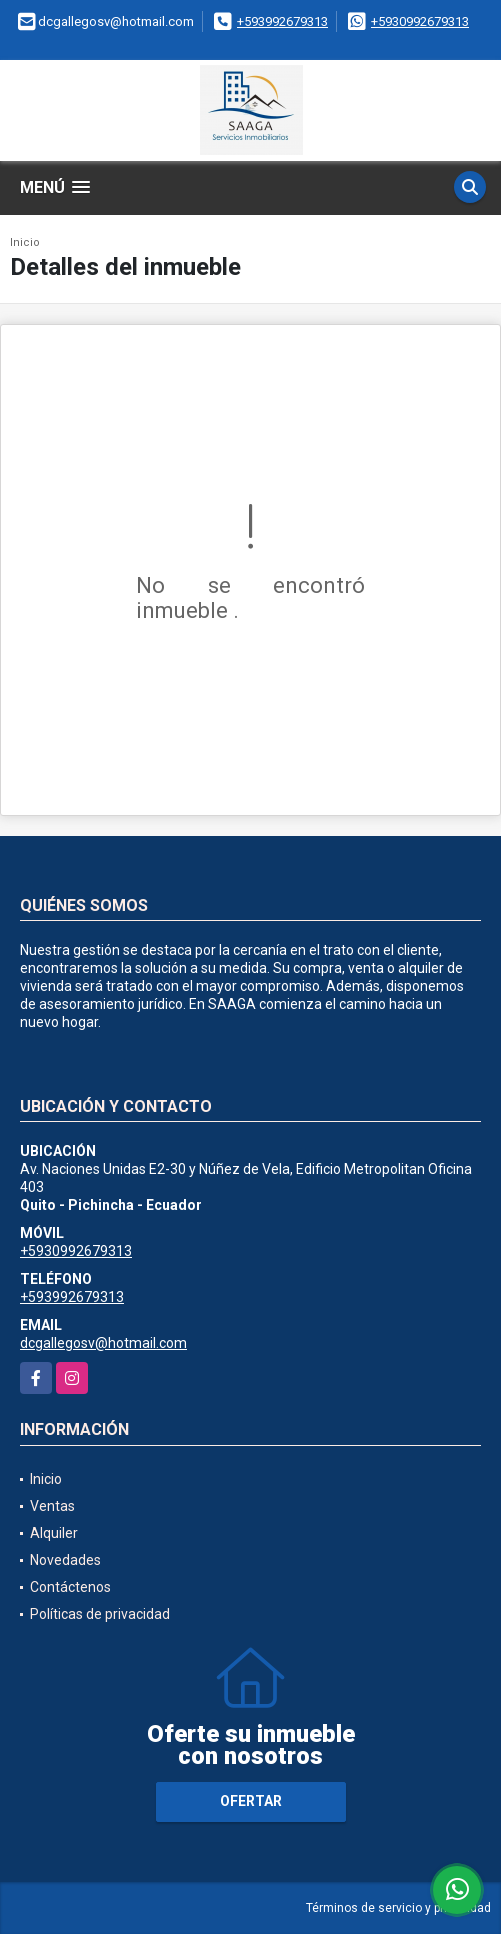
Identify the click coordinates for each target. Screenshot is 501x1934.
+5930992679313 (420, 21)
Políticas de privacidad (100, 1614)
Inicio (25, 242)
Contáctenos (70, 1587)
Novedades (65, 1560)
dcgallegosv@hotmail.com (103, 1343)
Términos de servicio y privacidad (398, 1908)
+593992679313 (282, 21)
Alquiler (54, 1533)
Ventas (52, 1506)
